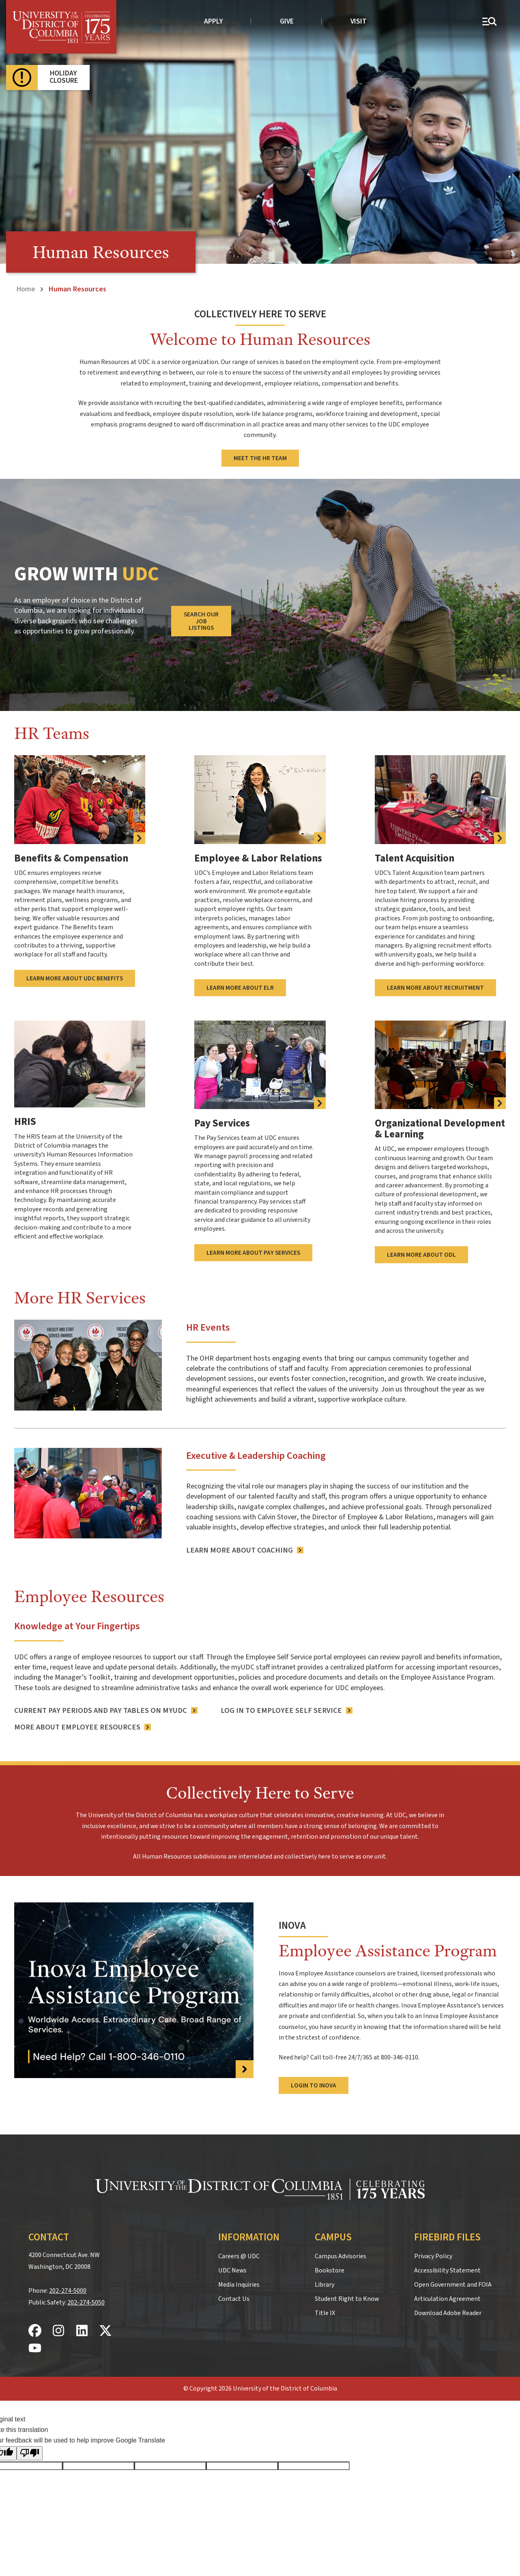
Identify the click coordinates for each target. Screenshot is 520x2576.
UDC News (232, 2269)
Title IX (325, 2311)
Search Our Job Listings (201, 621)
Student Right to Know (347, 2297)
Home (25, 289)
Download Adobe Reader (447, 2311)
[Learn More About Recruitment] (440, 799)
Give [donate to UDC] (287, 21)
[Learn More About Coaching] (244, 1549)
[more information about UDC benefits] (79, 799)
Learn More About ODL (421, 1253)
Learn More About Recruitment (435, 986)
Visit (358, 21)
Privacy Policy (433, 2255)
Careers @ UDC (239, 2255)
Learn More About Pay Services (253, 1251)
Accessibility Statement (447, 2269)
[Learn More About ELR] (259, 799)
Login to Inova (313, 2084)
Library (324, 2283)
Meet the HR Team (260, 458)
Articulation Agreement (447, 2297)
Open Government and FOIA (453, 2283)
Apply (213, 21)
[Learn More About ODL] (440, 1064)
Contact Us (233, 2297)
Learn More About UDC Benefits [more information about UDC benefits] (74, 978)
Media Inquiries (239, 2283)
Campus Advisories (340, 2255)
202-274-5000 (67, 2289)
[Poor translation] (30, 2452)
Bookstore (329, 2269)
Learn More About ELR (240, 986)
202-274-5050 (86, 2300)
